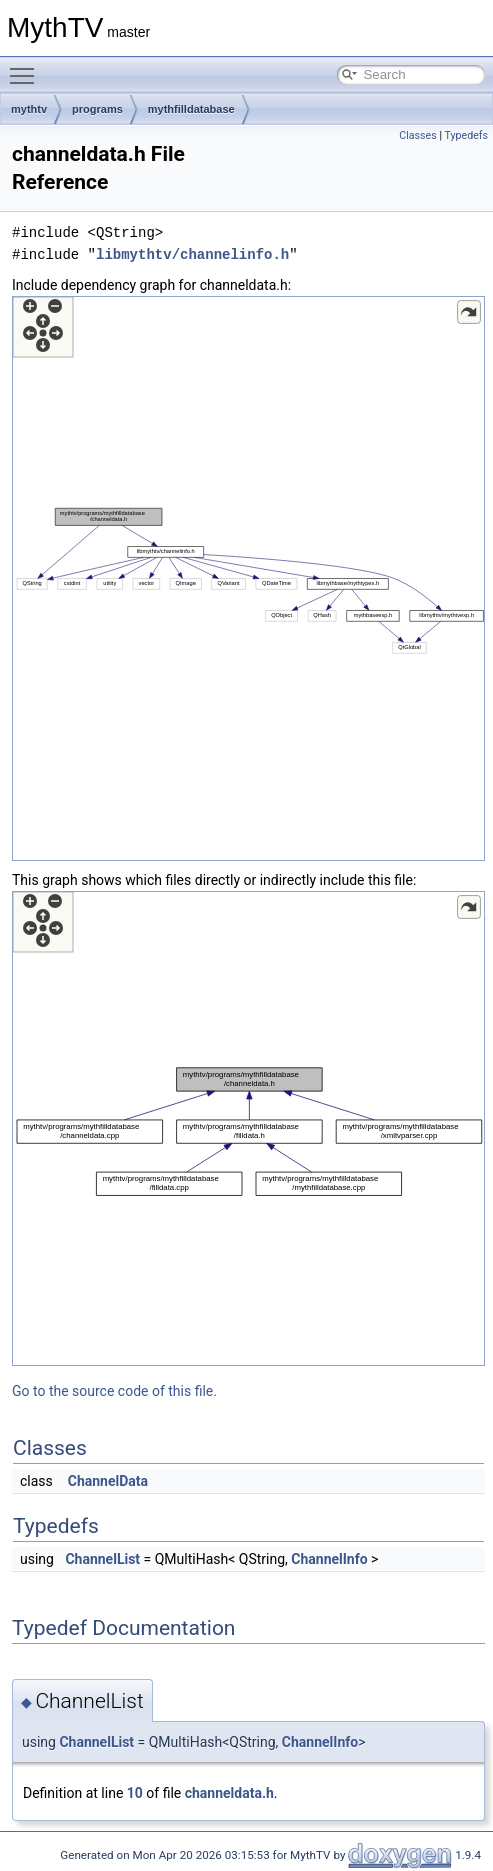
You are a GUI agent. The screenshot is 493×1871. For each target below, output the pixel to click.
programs (97, 109)
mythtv (29, 109)
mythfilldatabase (191, 109)
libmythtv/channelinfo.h (192, 254)
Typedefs (466, 135)
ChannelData (108, 1481)
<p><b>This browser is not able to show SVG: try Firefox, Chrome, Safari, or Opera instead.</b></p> (248, 578)
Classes (417, 135)
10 (135, 1793)
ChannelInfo (329, 1559)
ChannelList (102, 1559)
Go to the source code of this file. (114, 1391)
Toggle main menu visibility (27, 67)
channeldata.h (229, 1793)
